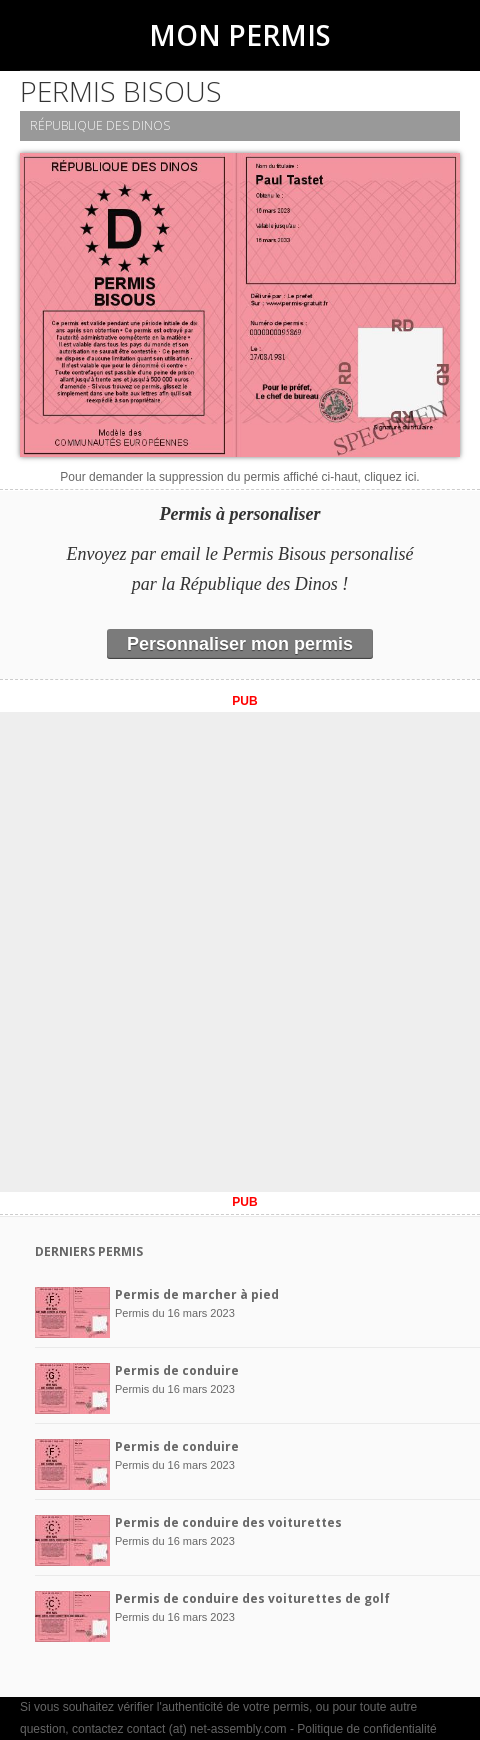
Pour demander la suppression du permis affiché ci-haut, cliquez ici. (239, 477)
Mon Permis (240, 35)
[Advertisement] (240, 952)
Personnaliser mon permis (240, 644)
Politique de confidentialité (366, 1729)
